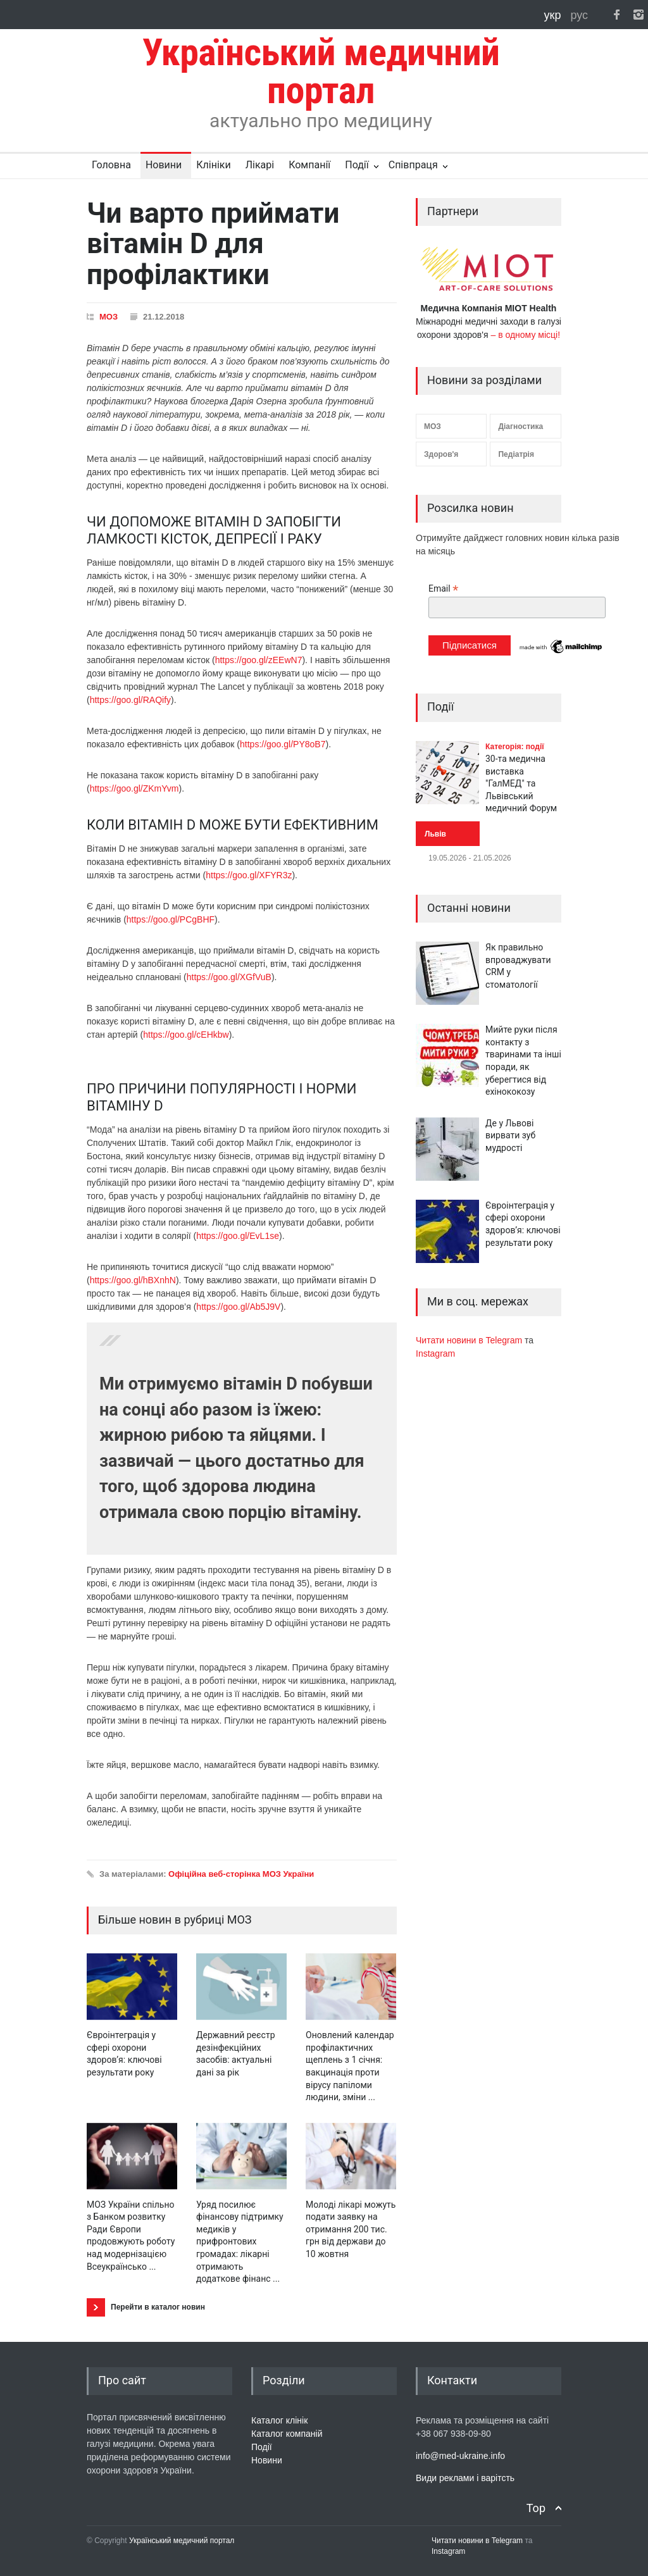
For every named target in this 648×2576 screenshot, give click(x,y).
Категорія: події (514, 746)
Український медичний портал (182, 2540)
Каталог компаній (287, 2434)
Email (443, 589)
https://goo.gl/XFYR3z (249, 875)
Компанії (309, 165)
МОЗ (108, 316)
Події (356, 165)
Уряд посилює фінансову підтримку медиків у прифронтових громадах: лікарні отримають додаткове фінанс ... (240, 2242)
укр (554, 15)
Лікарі (260, 165)
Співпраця (413, 165)
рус (579, 15)
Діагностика (520, 426)
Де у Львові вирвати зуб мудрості (510, 1135)
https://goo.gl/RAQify (130, 700)
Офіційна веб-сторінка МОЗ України (241, 1874)
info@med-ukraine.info (460, 2456)
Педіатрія (515, 454)
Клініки (213, 165)
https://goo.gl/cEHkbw (185, 1035)
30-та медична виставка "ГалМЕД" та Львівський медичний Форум (521, 783)
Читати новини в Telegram (470, 1340)
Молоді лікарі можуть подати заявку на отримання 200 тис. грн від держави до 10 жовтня (351, 2229)
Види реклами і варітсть (465, 2478)
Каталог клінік (279, 2420)
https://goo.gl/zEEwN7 (258, 660)
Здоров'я (441, 454)
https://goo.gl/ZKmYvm (134, 788)
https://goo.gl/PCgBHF (171, 919)
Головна (111, 165)
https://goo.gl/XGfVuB (229, 977)
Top (535, 2508)
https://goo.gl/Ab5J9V (238, 1307)
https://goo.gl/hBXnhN (133, 1280)
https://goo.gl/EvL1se (237, 1236)
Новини (164, 165)
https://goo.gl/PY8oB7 (282, 744)
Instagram (435, 1353)
